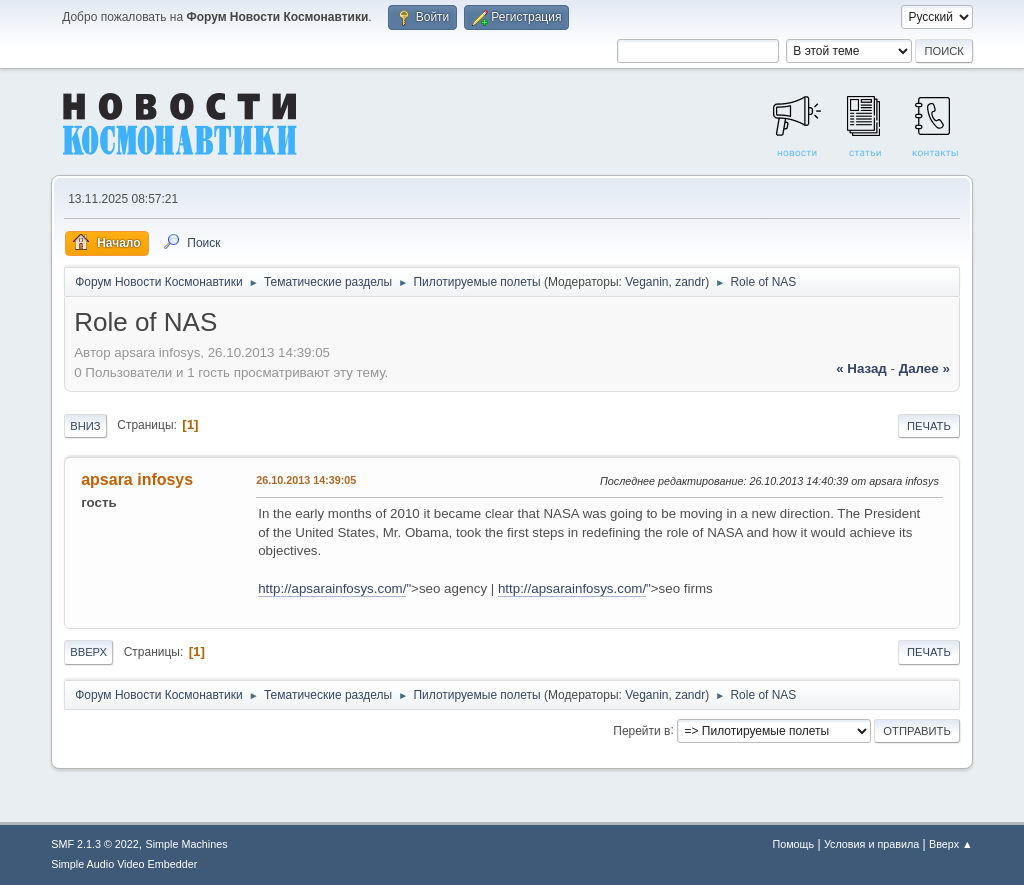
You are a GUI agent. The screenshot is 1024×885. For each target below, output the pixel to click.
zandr (690, 282)
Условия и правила (871, 844)
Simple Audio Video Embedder (124, 864)
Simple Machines (187, 844)
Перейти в (641, 730)
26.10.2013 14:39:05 (306, 480)
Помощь (793, 844)
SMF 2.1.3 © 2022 (95, 844)
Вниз (85, 426)
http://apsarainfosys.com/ (332, 588)
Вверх (88, 652)
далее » (924, 368)
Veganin (646, 282)
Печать (929, 426)
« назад (861, 368)
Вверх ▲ (951, 844)
